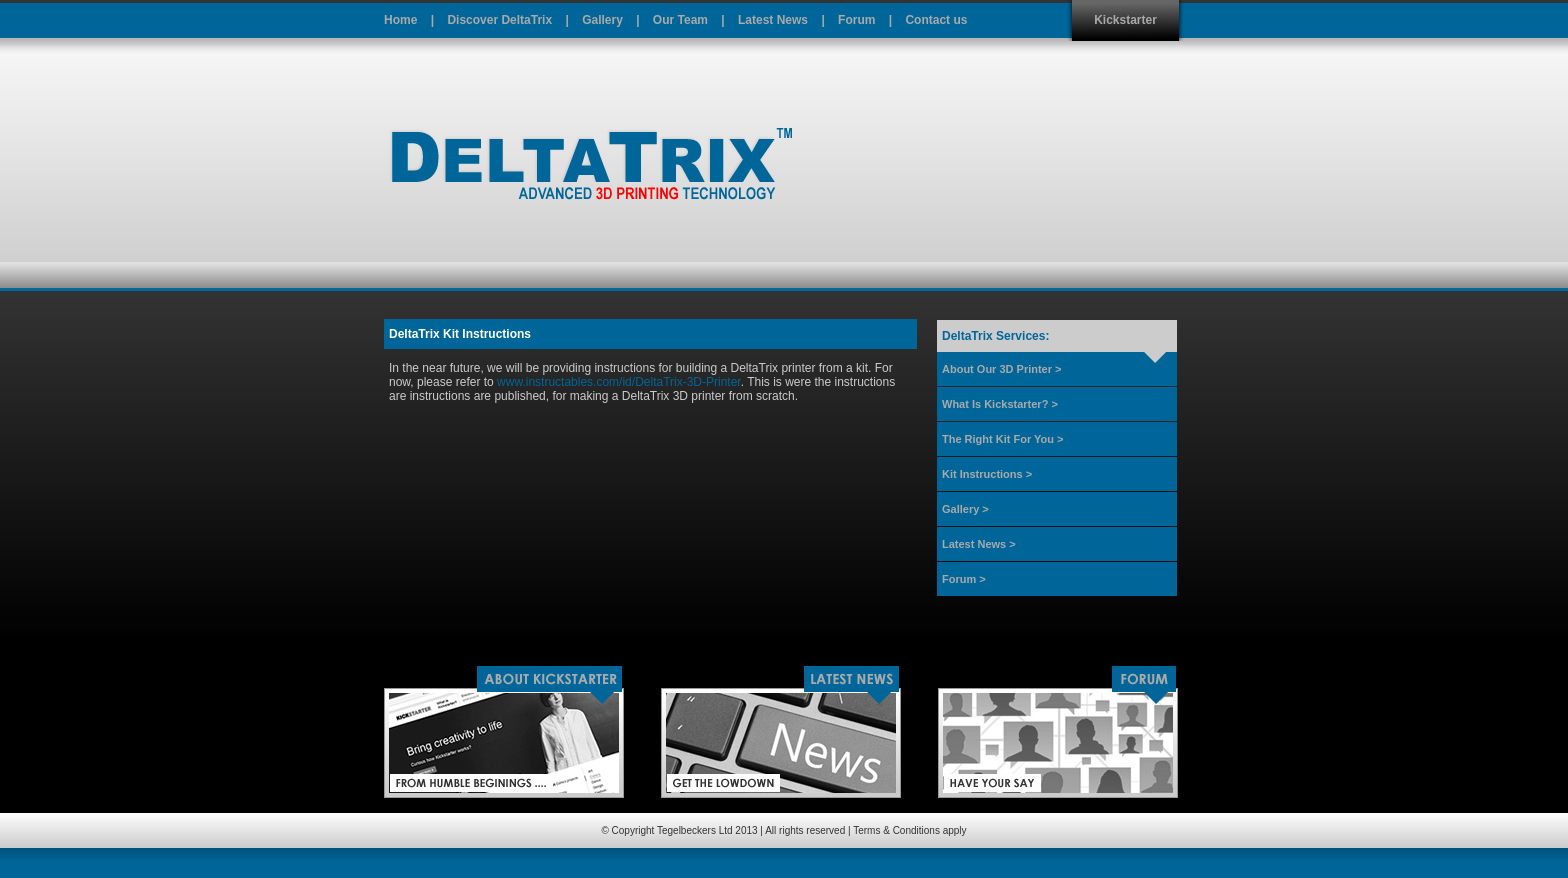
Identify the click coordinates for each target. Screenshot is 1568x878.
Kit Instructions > (987, 474)
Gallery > (965, 509)
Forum (856, 20)
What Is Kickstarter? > (1000, 404)
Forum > (964, 579)
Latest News (773, 20)
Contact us (936, 20)
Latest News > (979, 544)
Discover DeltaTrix (499, 20)
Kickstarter (1125, 20)
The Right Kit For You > (1003, 439)
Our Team (680, 20)
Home (400, 20)
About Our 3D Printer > (1002, 369)
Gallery (602, 20)
